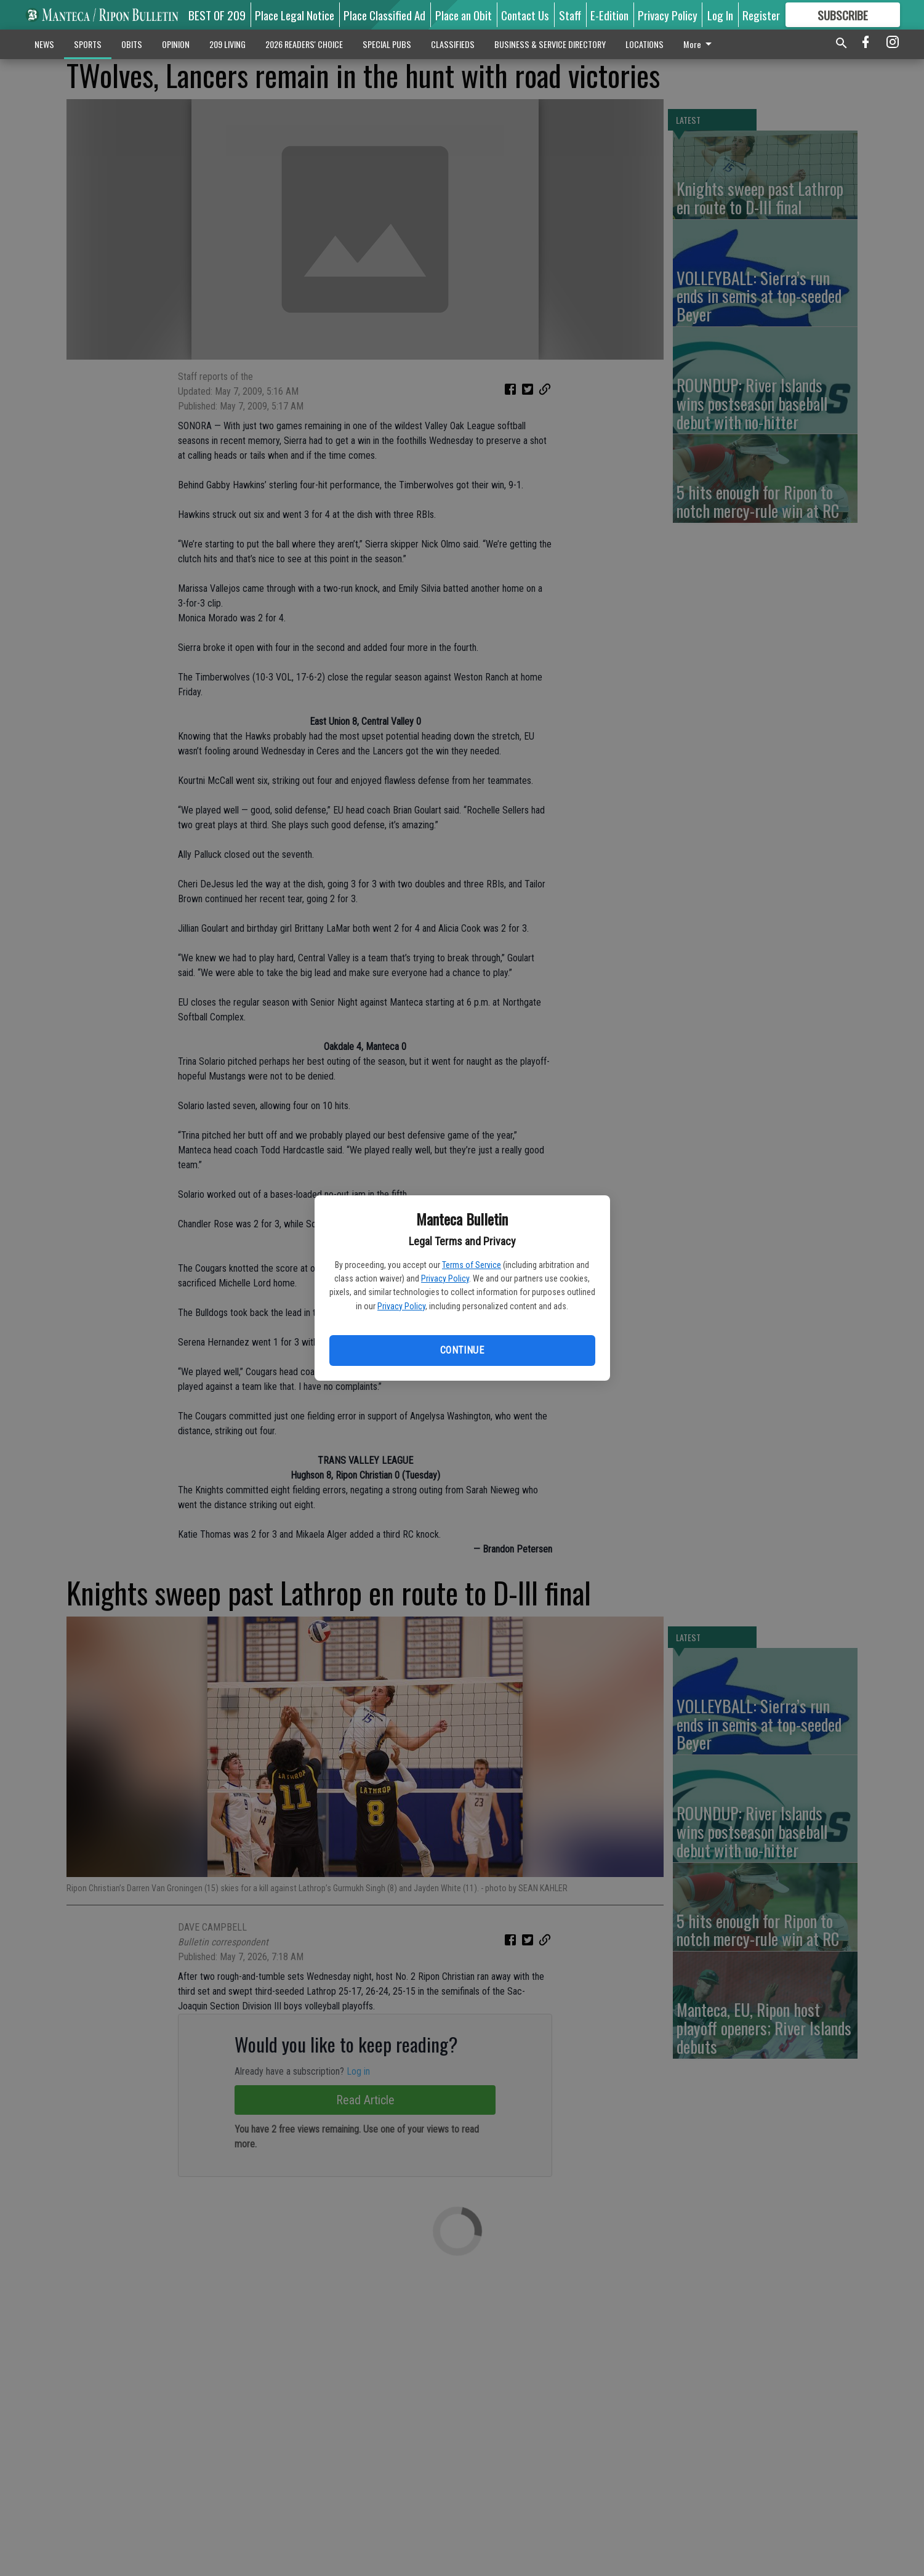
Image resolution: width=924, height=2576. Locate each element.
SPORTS (88, 44)
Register (761, 15)
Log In (720, 15)
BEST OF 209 (217, 15)
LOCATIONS (644, 44)
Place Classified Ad (384, 15)
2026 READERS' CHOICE (304, 44)
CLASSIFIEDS (453, 44)
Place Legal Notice (294, 15)
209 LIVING (227, 44)
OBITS (131, 44)
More (699, 44)
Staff (570, 15)
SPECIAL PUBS (387, 44)
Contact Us (525, 15)
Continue (462, 1350)
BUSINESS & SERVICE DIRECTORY (550, 44)
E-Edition (609, 15)
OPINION (176, 44)
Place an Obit (463, 15)
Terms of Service (471, 1265)
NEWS (44, 44)
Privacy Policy (445, 1278)
